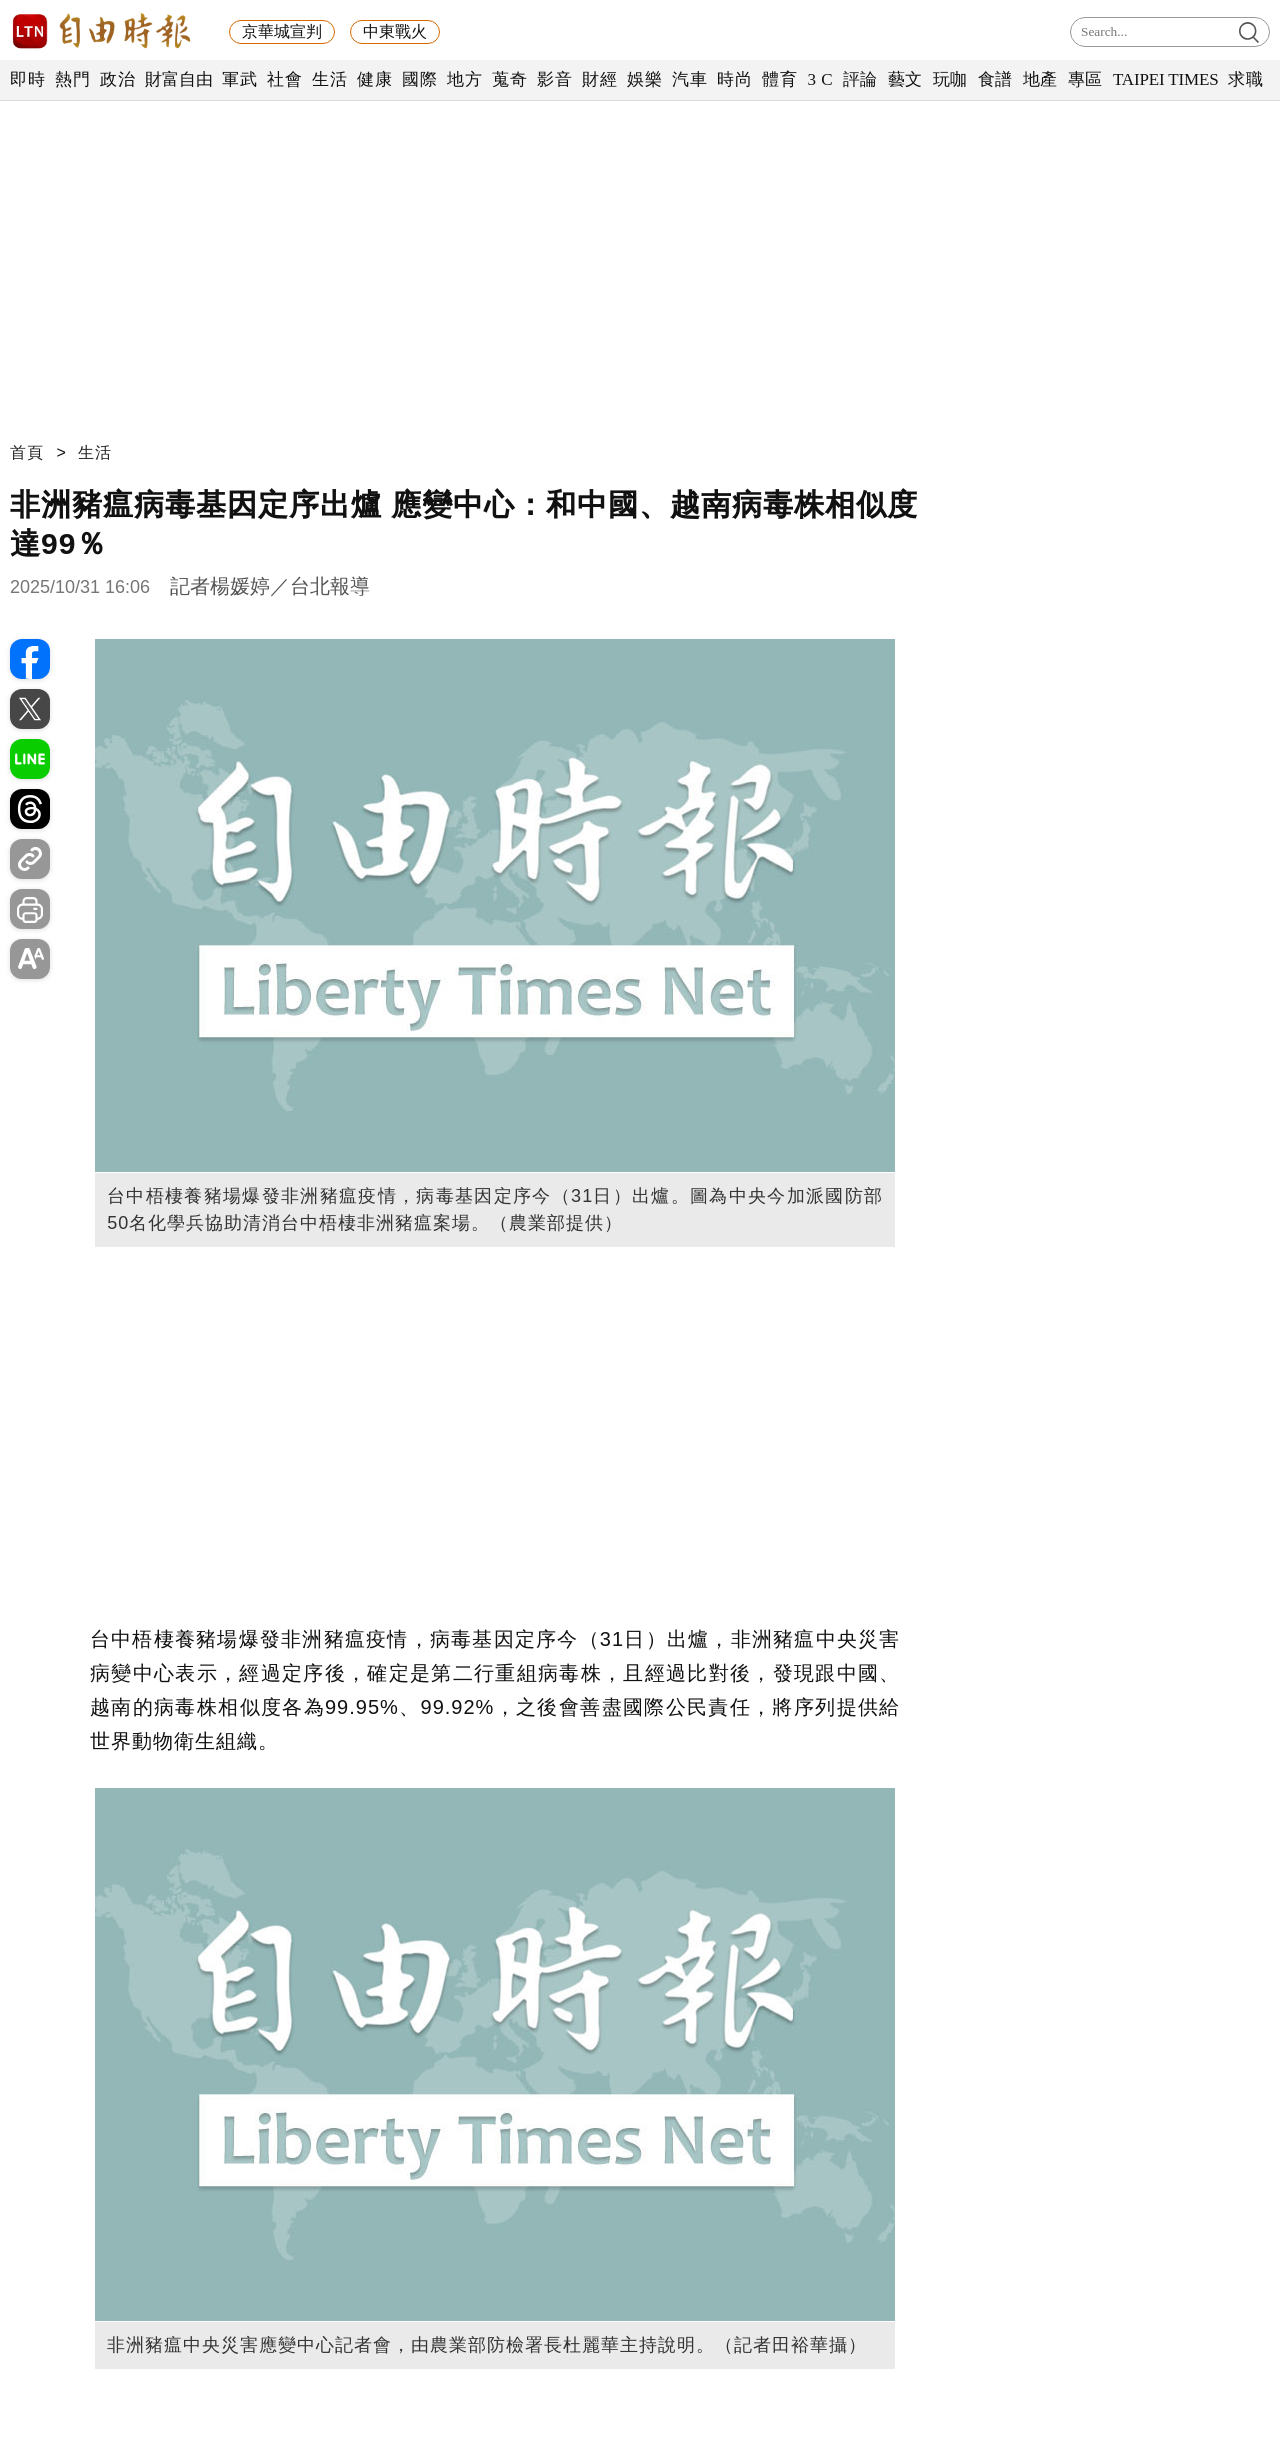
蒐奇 (509, 79)
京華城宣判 (282, 31)
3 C (820, 79)
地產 (1040, 79)
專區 (1085, 79)
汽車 (689, 79)
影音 (554, 79)
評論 (860, 79)
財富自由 (178, 79)
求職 (1245, 79)
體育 (779, 79)
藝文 (905, 79)
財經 (599, 79)
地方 (464, 79)
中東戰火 (395, 31)
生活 (329, 79)
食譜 (995, 79)
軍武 (239, 79)
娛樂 (644, 79)
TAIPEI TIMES (1165, 79)
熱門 (72, 79)
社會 (284, 79)
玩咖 (950, 79)
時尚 (734, 79)
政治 (117, 79)
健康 (374, 79)
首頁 (27, 452)
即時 (27, 79)
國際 (419, 79)
